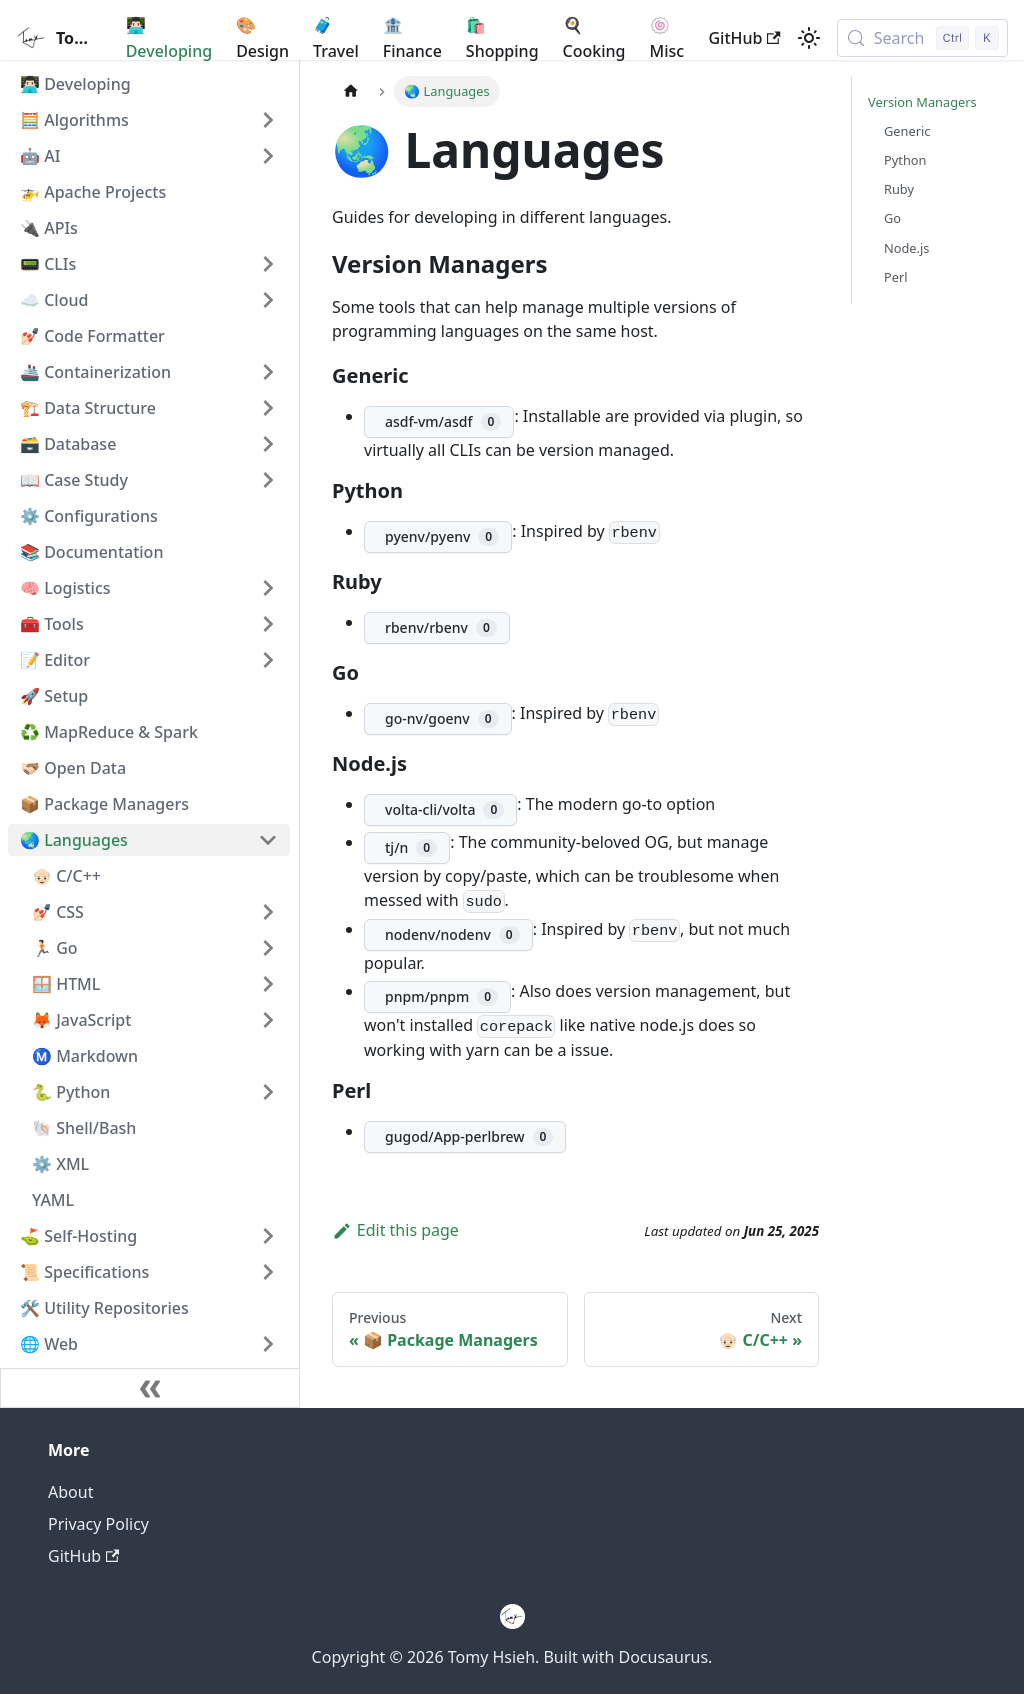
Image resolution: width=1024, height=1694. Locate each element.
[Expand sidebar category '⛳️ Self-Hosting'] (268, 1236)
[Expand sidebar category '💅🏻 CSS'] (268, 912)
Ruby (899, 189)
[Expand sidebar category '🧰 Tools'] (268, 624)
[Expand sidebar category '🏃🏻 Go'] (268, 948)
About (70, 1492)
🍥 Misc (667, 38)
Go (892, 218)
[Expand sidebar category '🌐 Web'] (268, 1344)
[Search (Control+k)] (922, 38)
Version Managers (922, 102)
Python (905, 160)
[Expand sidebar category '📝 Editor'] (268, 660)
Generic (907, 131)
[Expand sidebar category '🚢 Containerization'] (268, 372)
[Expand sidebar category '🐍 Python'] (268, 1092)
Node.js (906, 248)
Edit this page (395, 1230)
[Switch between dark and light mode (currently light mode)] (809, 38)
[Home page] (351, 91)
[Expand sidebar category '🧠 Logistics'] (268, 588)
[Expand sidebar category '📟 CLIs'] (268, 264)
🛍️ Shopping (502, 38)
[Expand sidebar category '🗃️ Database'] (268, 444)
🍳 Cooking (594, 38)
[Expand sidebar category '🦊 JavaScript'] (268, 1020)
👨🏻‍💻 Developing (169, 38)
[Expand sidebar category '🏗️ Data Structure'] (268, 408)
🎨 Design (262, 38)
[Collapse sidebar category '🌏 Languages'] (268, 840)
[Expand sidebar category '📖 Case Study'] (268, 480)
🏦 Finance (412, 38)
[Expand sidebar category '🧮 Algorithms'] (268, 120)
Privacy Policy (98, 1524)
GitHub (744, 38)
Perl (896, 277)
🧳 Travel (336, 38)
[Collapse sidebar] (150, 1388)
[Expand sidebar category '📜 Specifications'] (268, 1272)
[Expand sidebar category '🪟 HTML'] (268, 984)
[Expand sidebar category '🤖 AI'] (268, 156)
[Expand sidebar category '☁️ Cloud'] (268, 300)
